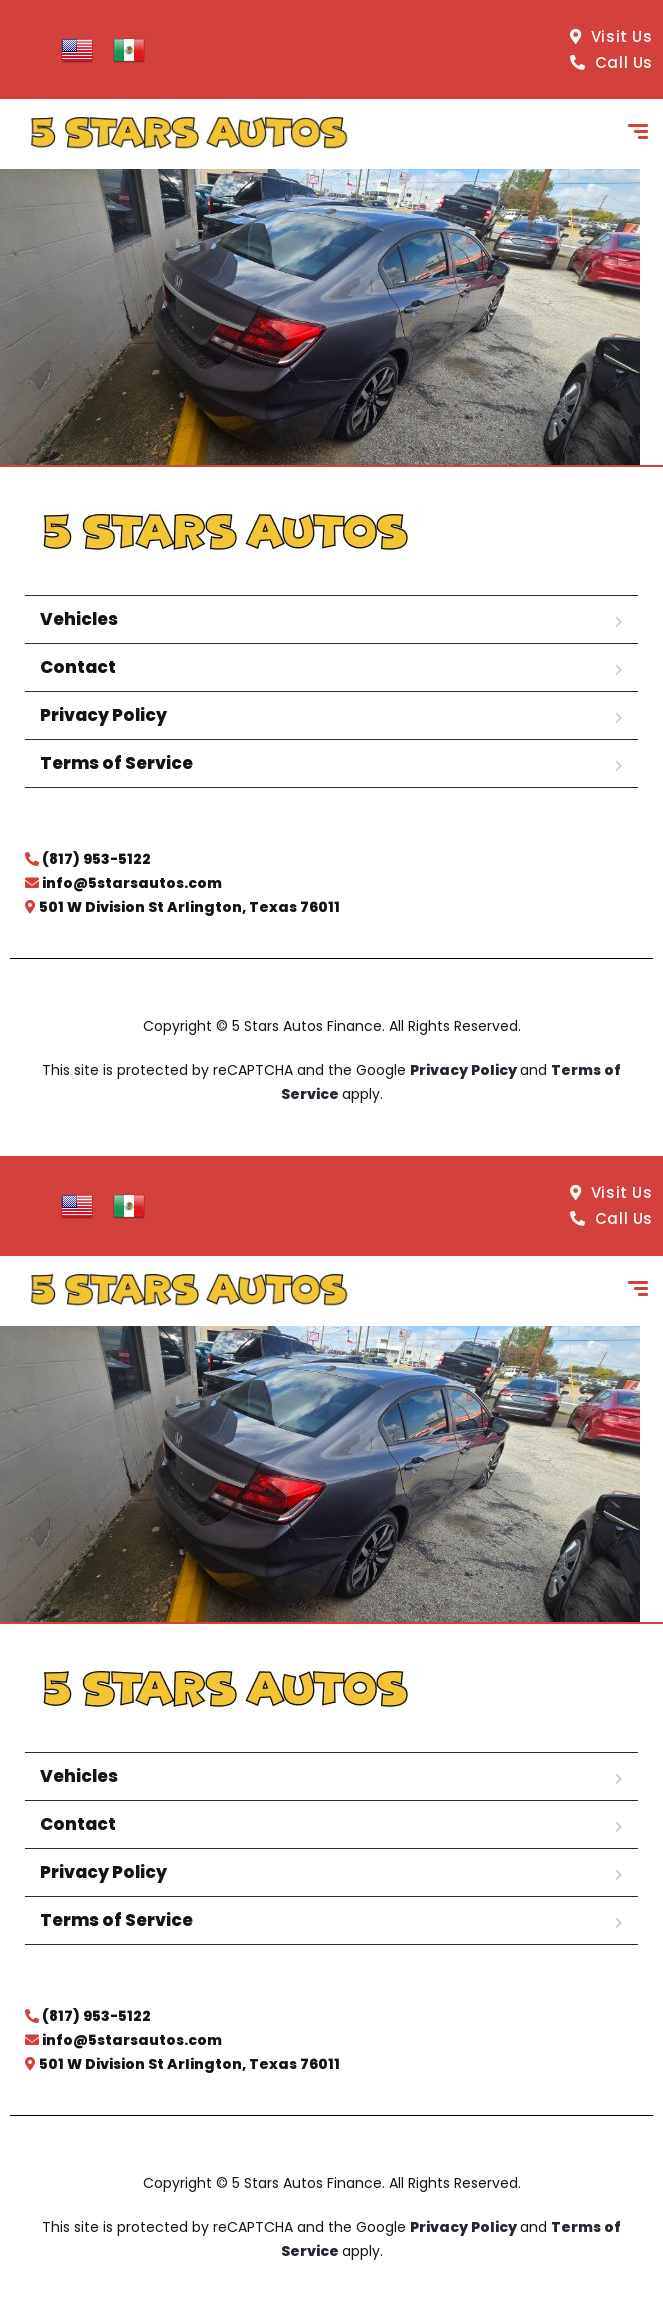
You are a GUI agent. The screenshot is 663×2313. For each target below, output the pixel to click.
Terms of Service (116, 763)
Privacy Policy (103, 715)
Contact (78, 667)
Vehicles (79, 619)
